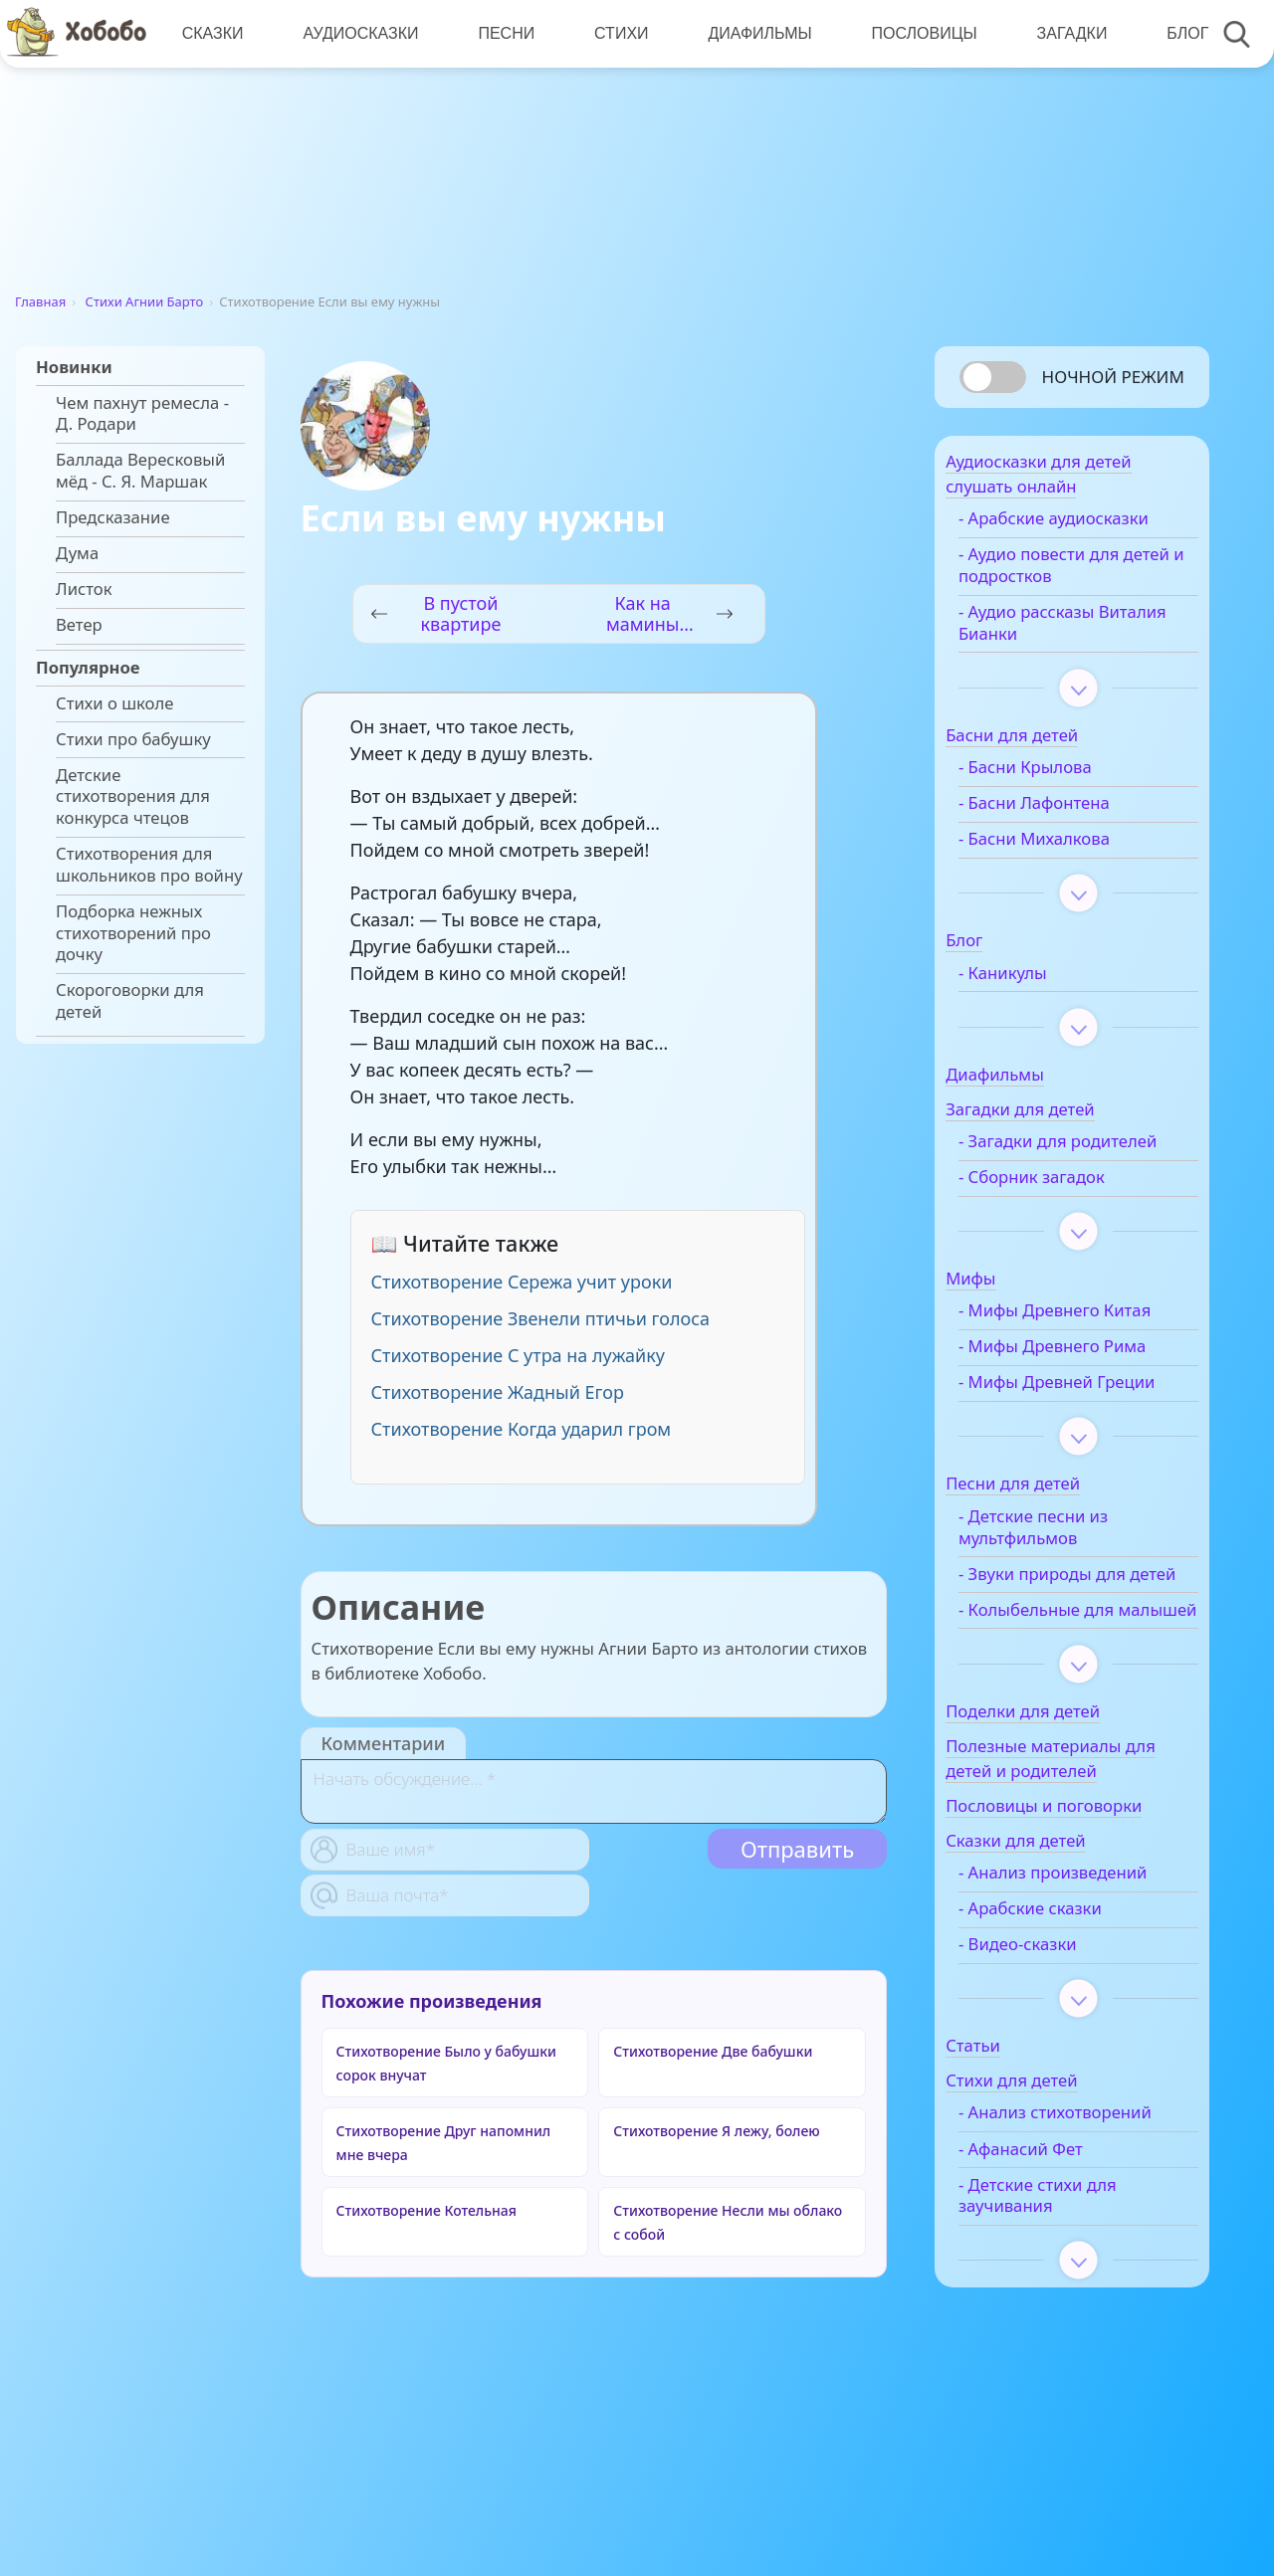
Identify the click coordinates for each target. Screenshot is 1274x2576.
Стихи (616, 33)
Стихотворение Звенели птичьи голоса (540, 1318)
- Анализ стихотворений (1050, 2220)
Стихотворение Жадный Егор (497, 1392)
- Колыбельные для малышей (1068, 1695)
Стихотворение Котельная (426, 2210)
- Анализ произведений (1084, 1969)
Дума (77, 553)
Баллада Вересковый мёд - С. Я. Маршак (140, 471)
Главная (40, 301)
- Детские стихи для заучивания (1069, 2313)
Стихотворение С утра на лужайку (518, 1355)
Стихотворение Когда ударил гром (521, 1429)
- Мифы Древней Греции (1057, 1425)
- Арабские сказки (1062, 2005)
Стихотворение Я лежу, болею (716, 2130)
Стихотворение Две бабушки (712, 2051)
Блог (1177, 33)
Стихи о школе (114, 703)
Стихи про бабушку (133, 739)
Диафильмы (753, 33)
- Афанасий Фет (1052, 2267)
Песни (503, 33)
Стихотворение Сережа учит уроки (522, 1281)
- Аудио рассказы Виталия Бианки (1058, 633)
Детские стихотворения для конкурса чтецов (133, 796)
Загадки (1062, 33)
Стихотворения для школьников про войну (149, 865)
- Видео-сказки (1049, 2041)
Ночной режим (1113, 376)
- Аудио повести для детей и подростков (1070, 575)
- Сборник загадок (1063, 1209)
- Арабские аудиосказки (1085, 528)
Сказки (212, 33)
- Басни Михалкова (1066, 849)
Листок (84, 589)
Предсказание (113, 517)
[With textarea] (594, 1791)
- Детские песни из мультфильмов (1065, 1580)
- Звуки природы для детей (1074, 1638)
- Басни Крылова (1057, 777)
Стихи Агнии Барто (145, 301)
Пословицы (916, 33)
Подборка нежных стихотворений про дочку (133, 932)
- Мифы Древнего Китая (1086, 1342)
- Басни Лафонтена (1066, 813)
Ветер (79, 625)
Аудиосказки (358, 33)
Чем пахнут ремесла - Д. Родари (142, 414)
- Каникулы (1034, 983)
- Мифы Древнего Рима (1083, 1378)
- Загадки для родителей (1044, 1162)
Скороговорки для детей (130, 1001)
